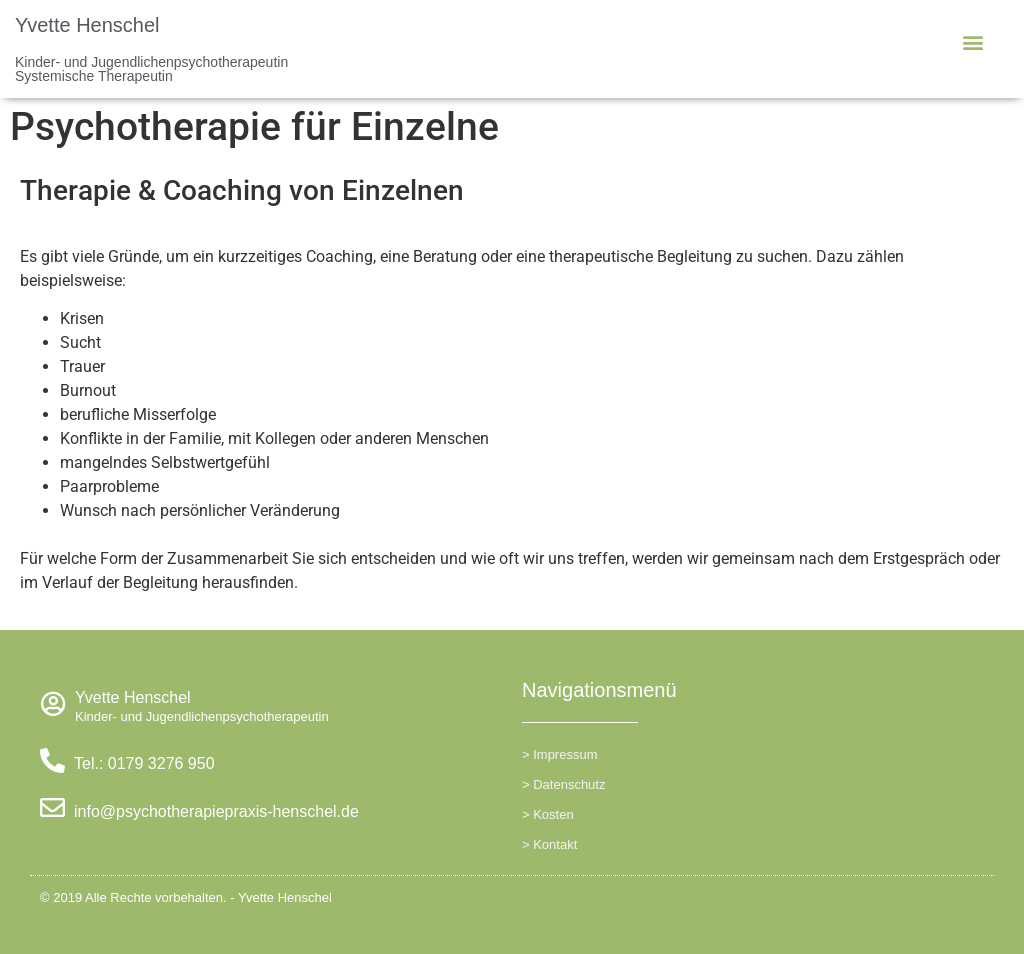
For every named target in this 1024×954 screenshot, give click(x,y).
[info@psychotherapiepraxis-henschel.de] (52, 807)
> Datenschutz (563, 784)
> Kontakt (549, 844)
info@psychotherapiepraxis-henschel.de (216, 811)
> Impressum (560, 754)
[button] (972, 41)
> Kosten (548, 814)
